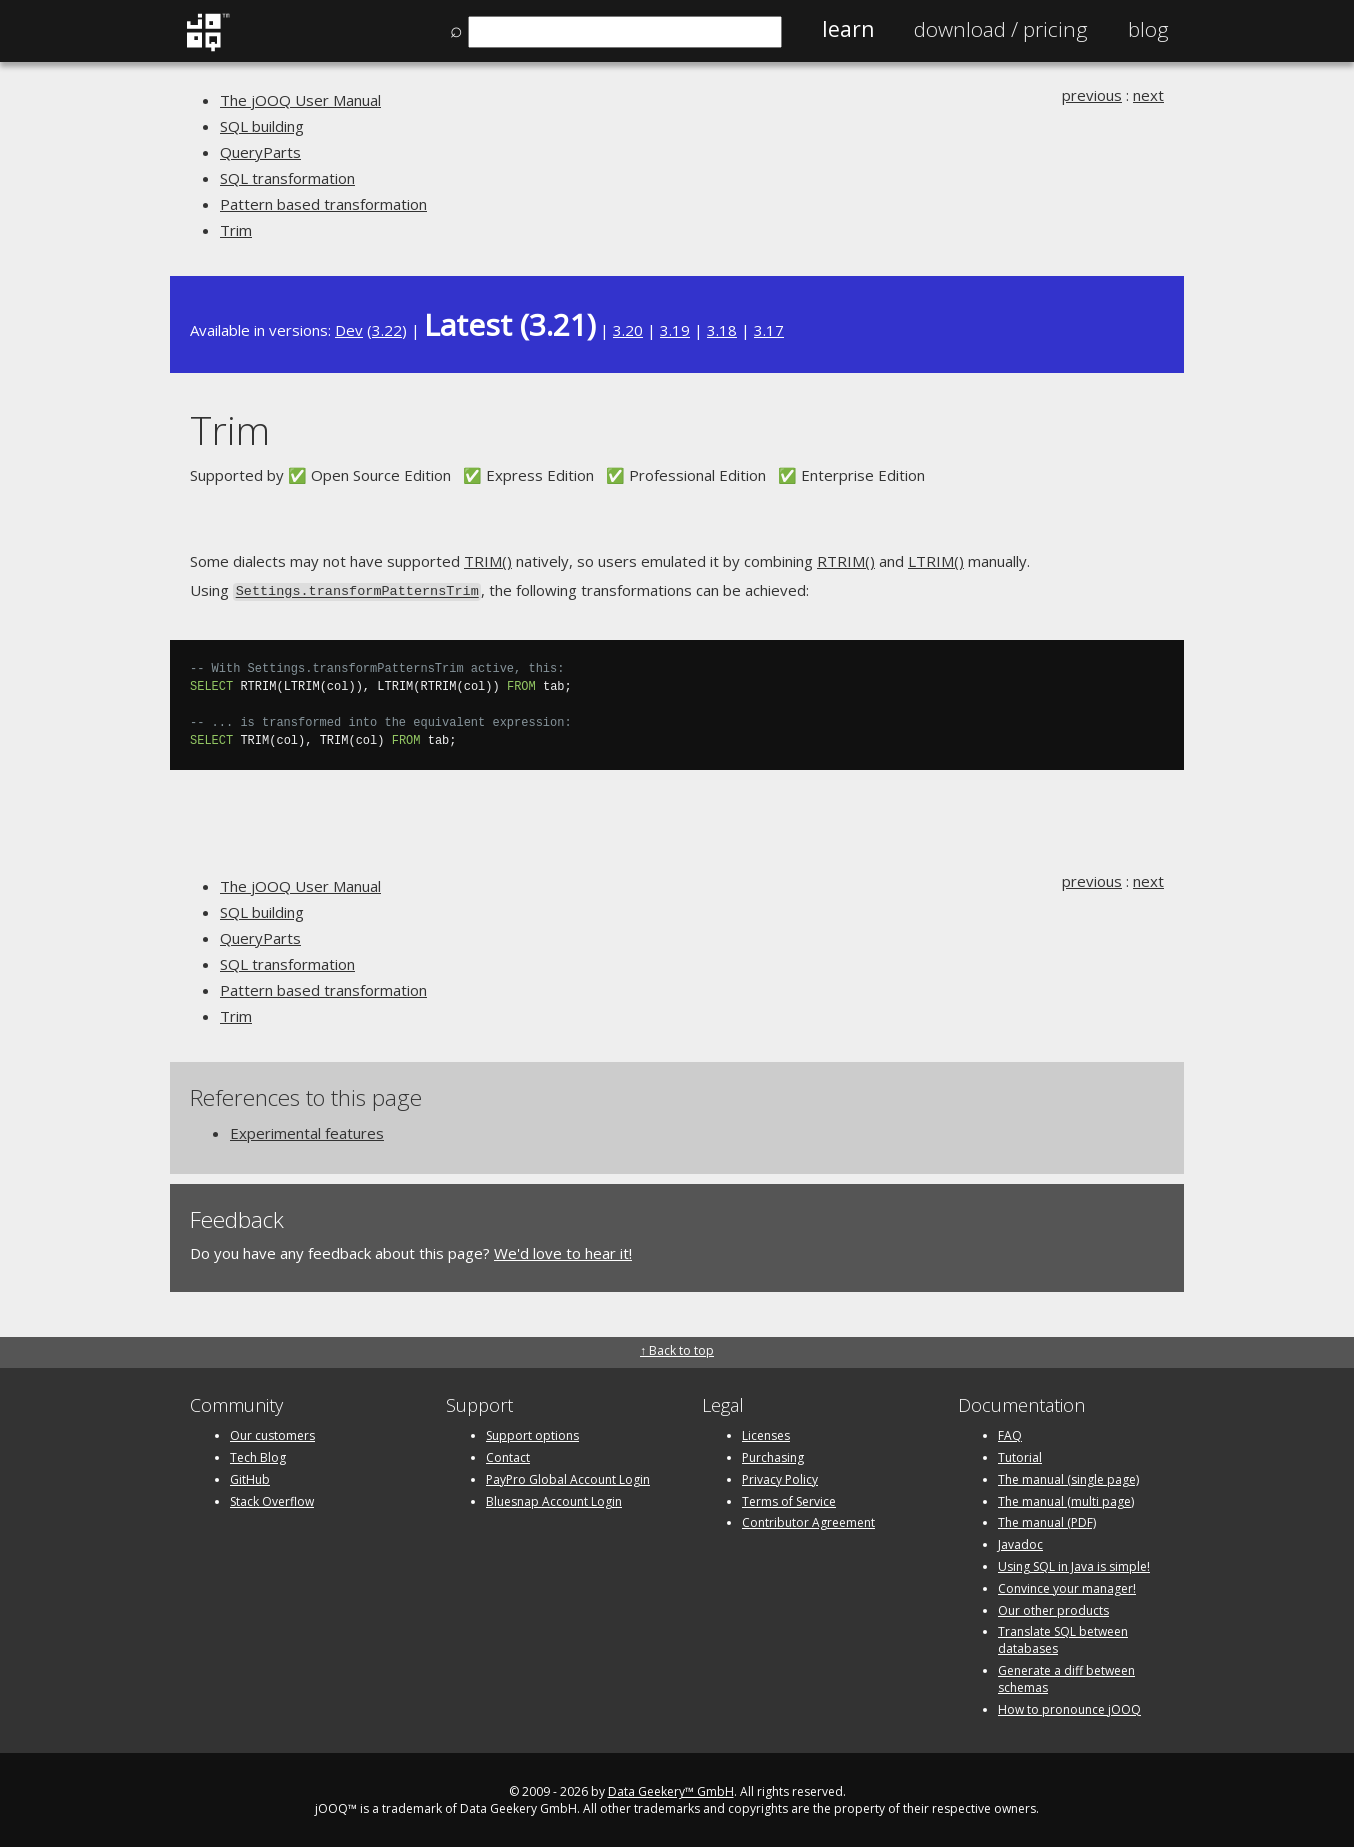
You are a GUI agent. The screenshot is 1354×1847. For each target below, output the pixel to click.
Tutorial (1020, 1455)
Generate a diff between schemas (1066, 1677)
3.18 (722, 330)
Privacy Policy (780, 1477)
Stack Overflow (272, 1499)
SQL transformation (287, 178)
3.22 (387, 330)
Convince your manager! (1067, 1586)
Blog (1148, 29)
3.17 (769, 330)
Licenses (766, 1433)
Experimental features (307, 1132)
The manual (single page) (1068, 1477)
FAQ (1010, 1433)
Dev (349, 330)
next (1148, 95)
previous (1092, 95)
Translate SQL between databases (1063, 1638)
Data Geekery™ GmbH (671, 1789)
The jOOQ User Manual (300, 100)
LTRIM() (936, 561)
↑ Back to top (677, 1348)
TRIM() (488, 561)
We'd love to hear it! (563, 1252)
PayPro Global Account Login (568, 1477)
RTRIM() (846, 561)
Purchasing (773, 1455)
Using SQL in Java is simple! (1074, 1564)
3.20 (628, 330)
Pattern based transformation (323, 204)
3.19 (675, 330)
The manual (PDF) (1047, 1520)
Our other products (1053, 1608)
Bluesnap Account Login (554, 1499)
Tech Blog (258, 1455)
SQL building (262, 126)
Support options (532, 1433)
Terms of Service (789, 1499)
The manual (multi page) (1066, 1499)
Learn (848, 29)
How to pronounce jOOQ (1069, 1707)
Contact (508, 1455)
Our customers (272, 1433)
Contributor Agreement (808, 1520)
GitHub (250, 1477)
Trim (236, 230)
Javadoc (1020, 1542)
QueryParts (260, 152)
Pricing (1001, 29)
